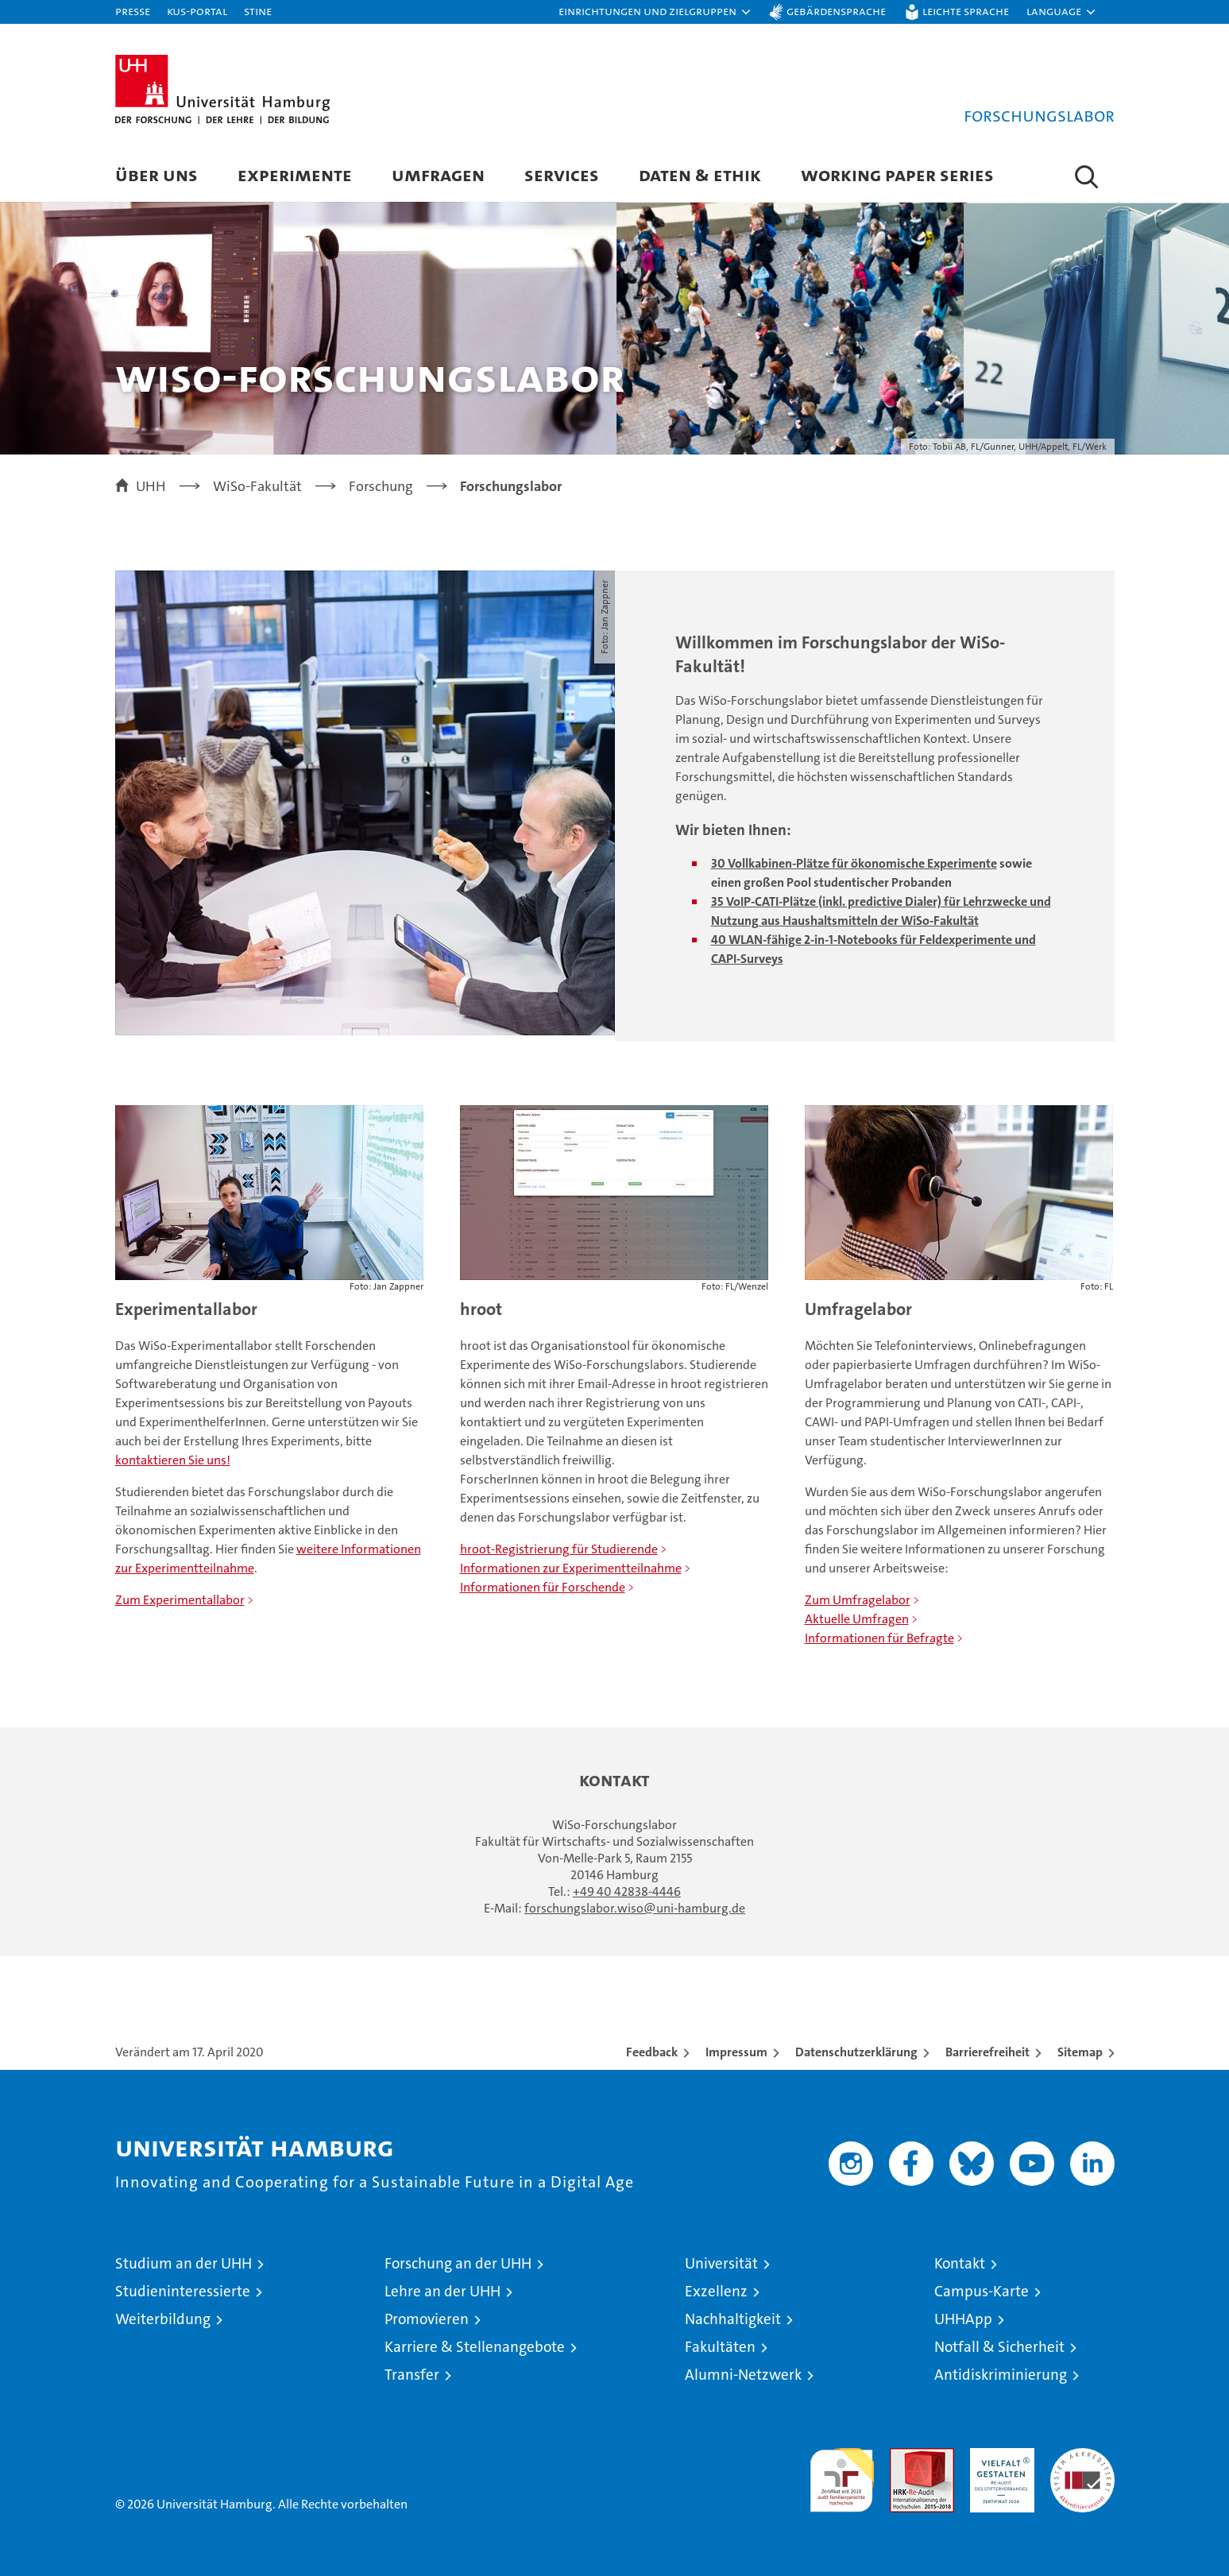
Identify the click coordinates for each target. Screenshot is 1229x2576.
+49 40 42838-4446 (627, 1891)
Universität (721, 2263)
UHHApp (963, 2319)
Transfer (412, 2375)
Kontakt (959, 2263)
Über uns (156, 174)
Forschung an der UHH (458, 2263)
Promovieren (427, 2319)
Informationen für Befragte (879, 1638)
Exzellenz (716, 2291)
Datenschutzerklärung (856, 2052)
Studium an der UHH (183, 2263)
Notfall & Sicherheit (999, 2347)
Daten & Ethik (700, 174)
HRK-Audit (998, 2456)
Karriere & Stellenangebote (475, 2347)
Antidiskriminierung (1000, 2375)
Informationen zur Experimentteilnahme (571, 1568)
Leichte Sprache (965, 10)
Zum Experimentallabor (180, 1600)
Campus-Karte (981, 2291)
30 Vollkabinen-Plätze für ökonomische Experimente (854, 863)
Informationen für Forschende (542, 1587)
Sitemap (1080, 2052)
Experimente (295, 174)
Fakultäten (720, 2347)
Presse (132, 10)
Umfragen (438, 174)
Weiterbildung (163, 2319)
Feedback (652, 2052)
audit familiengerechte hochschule (842, 2473)
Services (561, 174)
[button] (655, 12)
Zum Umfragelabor (857, 1600)
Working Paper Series (897, 174)
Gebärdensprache (836, 10)
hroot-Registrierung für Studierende (559, 1549)
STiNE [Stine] (258, 10)
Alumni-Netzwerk (743, 2375)
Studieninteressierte (182, 2291)
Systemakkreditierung (1082, 2456)
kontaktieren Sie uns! (172, 1460)
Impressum (736, 2052)
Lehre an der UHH (442, 2291)
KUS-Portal (197, 10)
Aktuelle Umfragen (857, 1619)
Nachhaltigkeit (733, 2319)
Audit (905, 2456)
